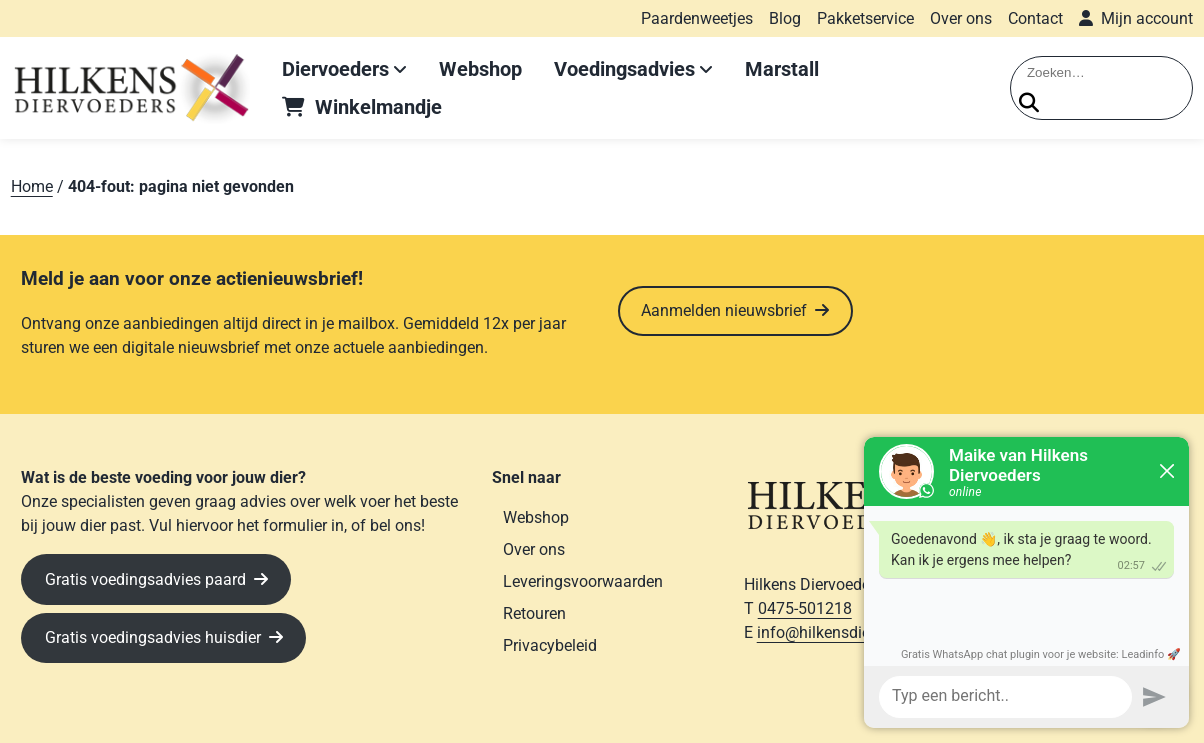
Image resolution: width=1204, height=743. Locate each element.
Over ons (961, 18)
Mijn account (1147, 18)
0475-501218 (805, 608)
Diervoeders (335, 69)
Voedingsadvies (624, 69)
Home (32, 186)
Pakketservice (865, 18)
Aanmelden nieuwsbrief (724, 310)
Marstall (782, 69)
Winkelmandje (378, 107)
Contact (1035, 18)
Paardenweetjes (697, 18)
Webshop (480, 69)
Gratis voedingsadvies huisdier (153, 637)
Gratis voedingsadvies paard (145, 579)
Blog (785, 18)
